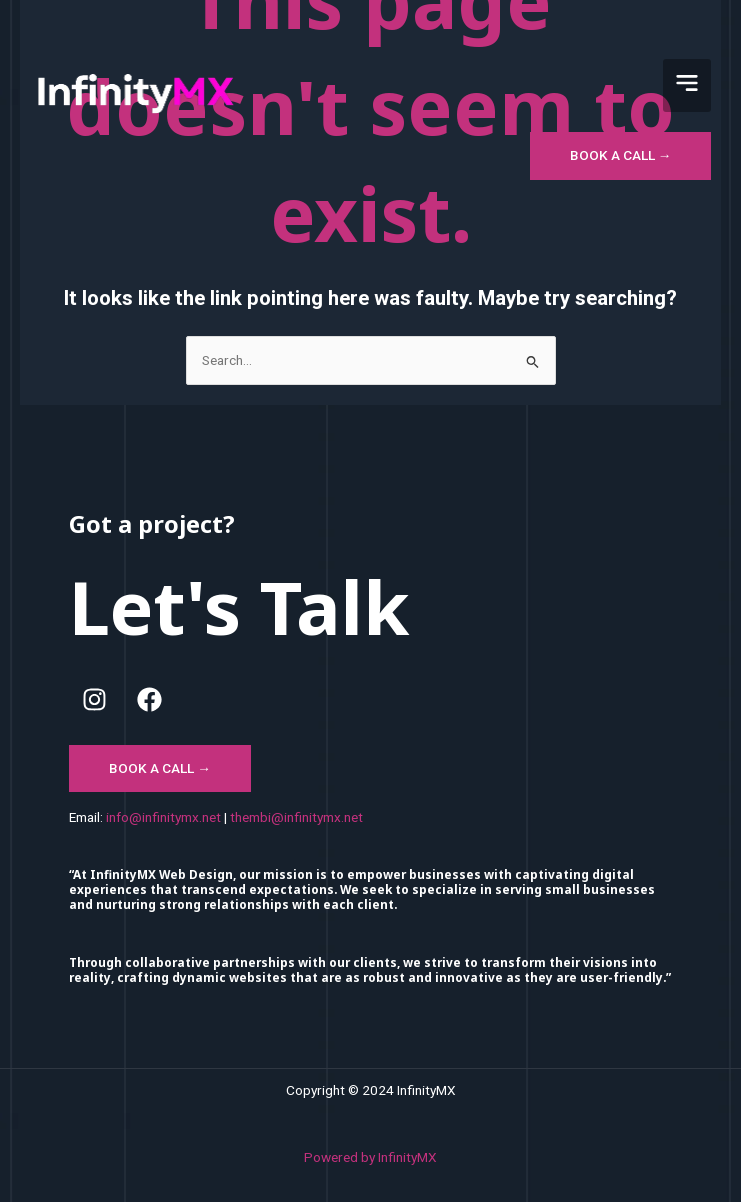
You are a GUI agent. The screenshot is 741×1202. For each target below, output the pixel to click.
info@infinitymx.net (163, 817)
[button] (687, 85)
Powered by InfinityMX (370, 1157)
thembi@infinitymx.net (296, 817)
